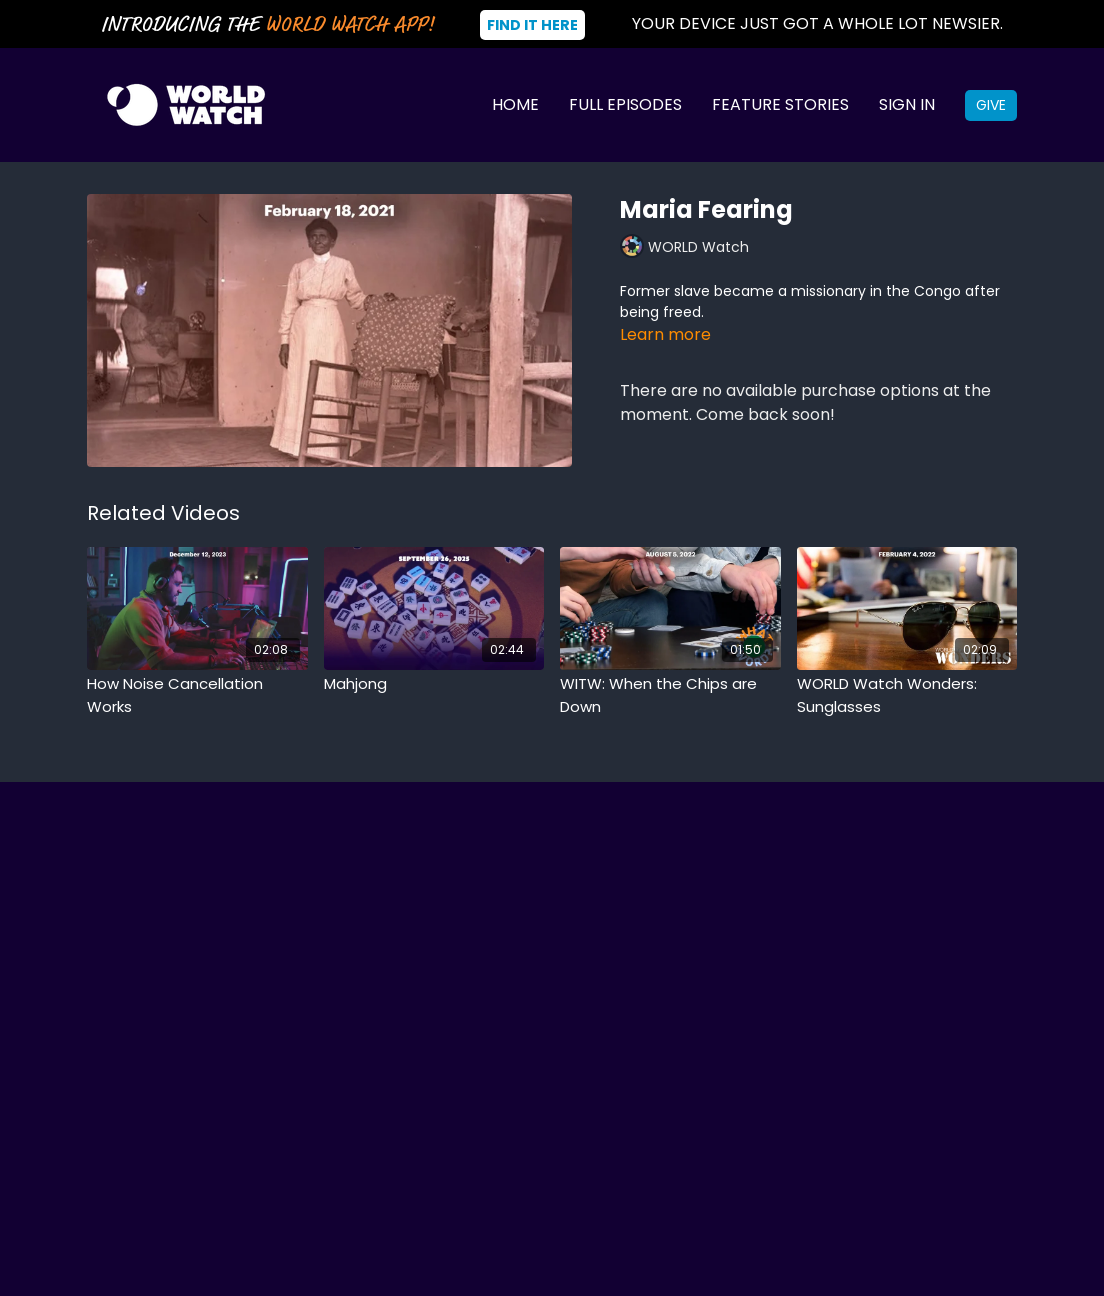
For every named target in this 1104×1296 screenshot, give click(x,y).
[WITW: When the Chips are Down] (670, 695)
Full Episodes (625, 104)
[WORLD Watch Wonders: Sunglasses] (907, 695)
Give (991, 105)
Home (515, 104)
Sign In (907, 104)
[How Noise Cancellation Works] (197, 695)
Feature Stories (780, 104)
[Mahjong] (434, 684)
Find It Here (532, 25)
